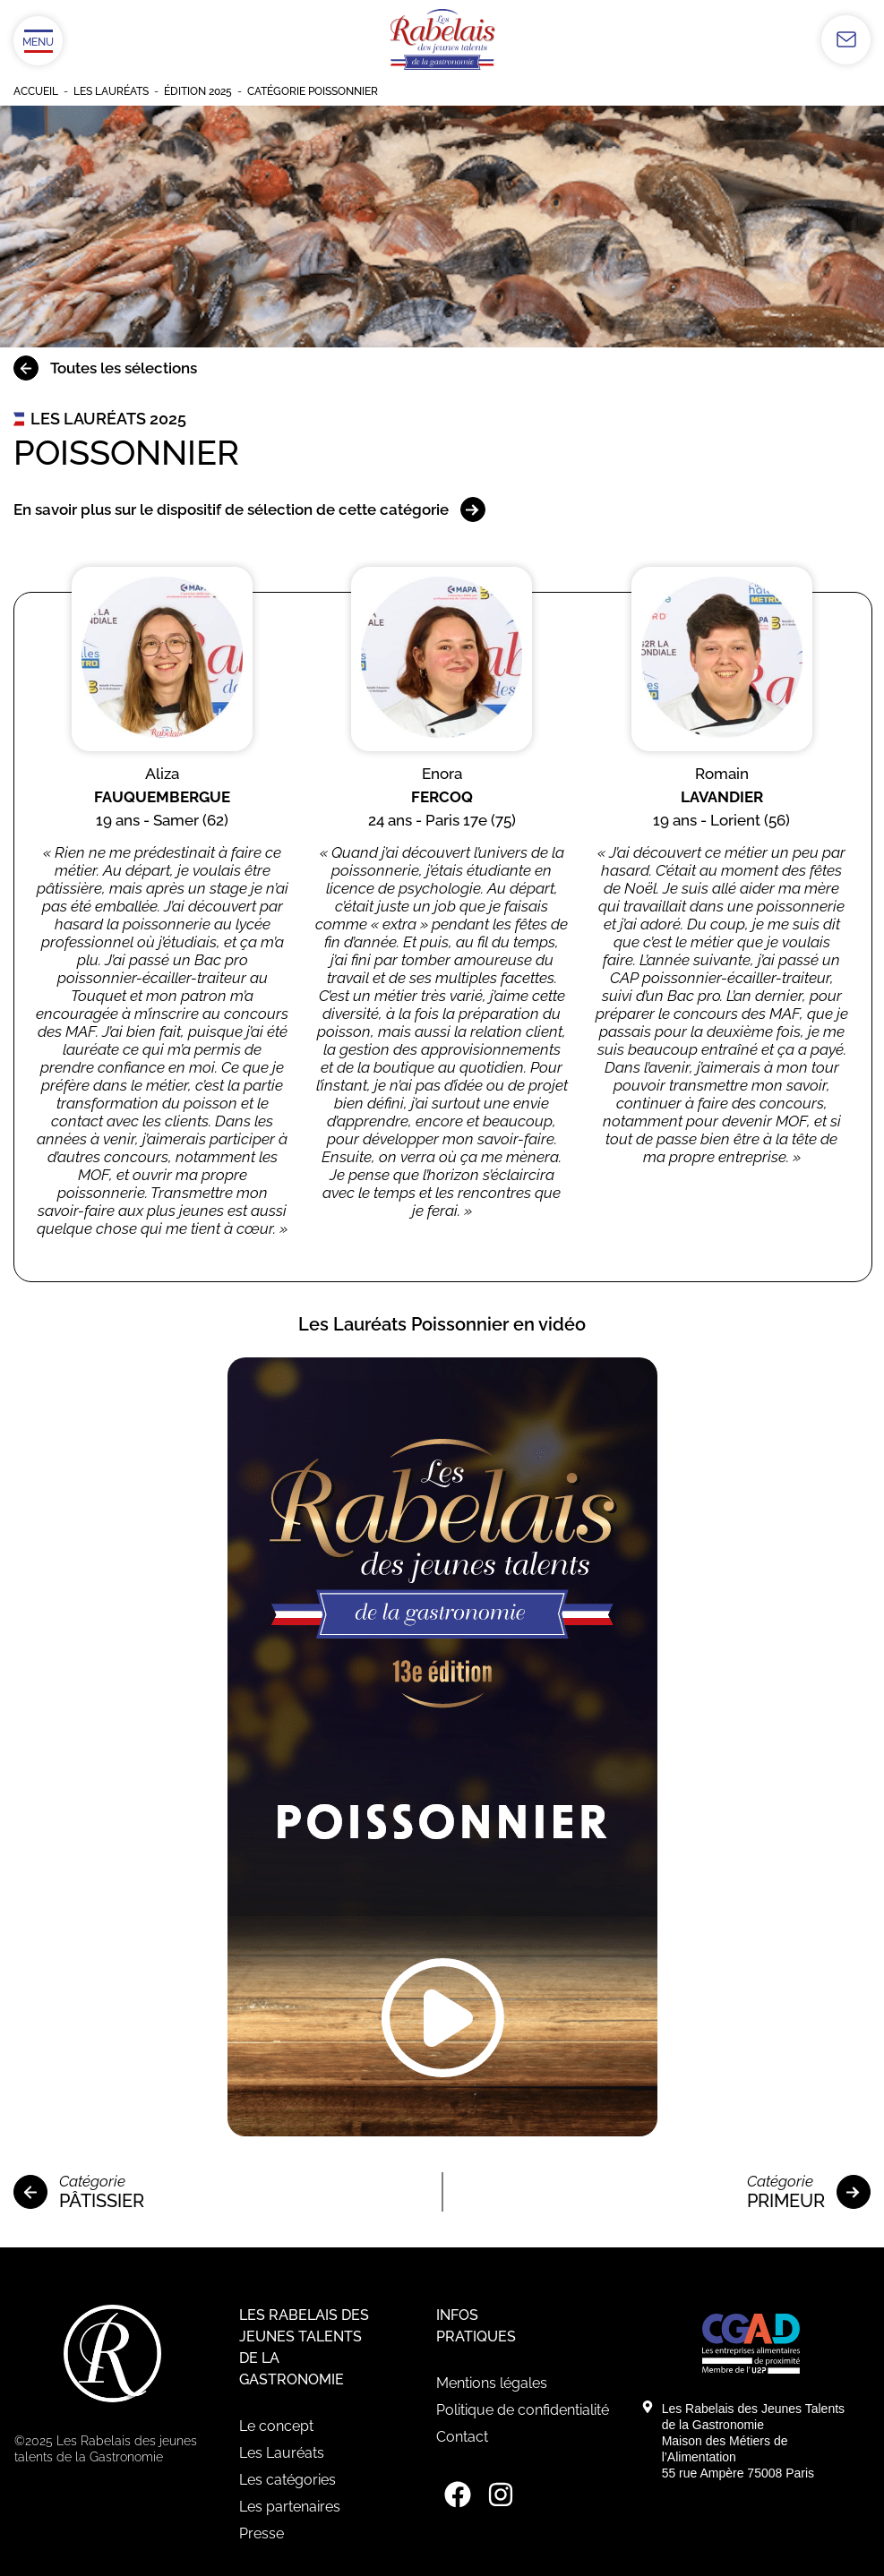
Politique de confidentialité (522, 2409)
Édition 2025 (198, 91)
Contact (462, 2436)
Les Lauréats (111, 91)
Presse (261, 2533)
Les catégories (287, 2479)
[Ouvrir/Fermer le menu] (38, 40)
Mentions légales (491, 2383)
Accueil (35, 91)
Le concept (276, 2426)
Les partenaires (289, 2506)
